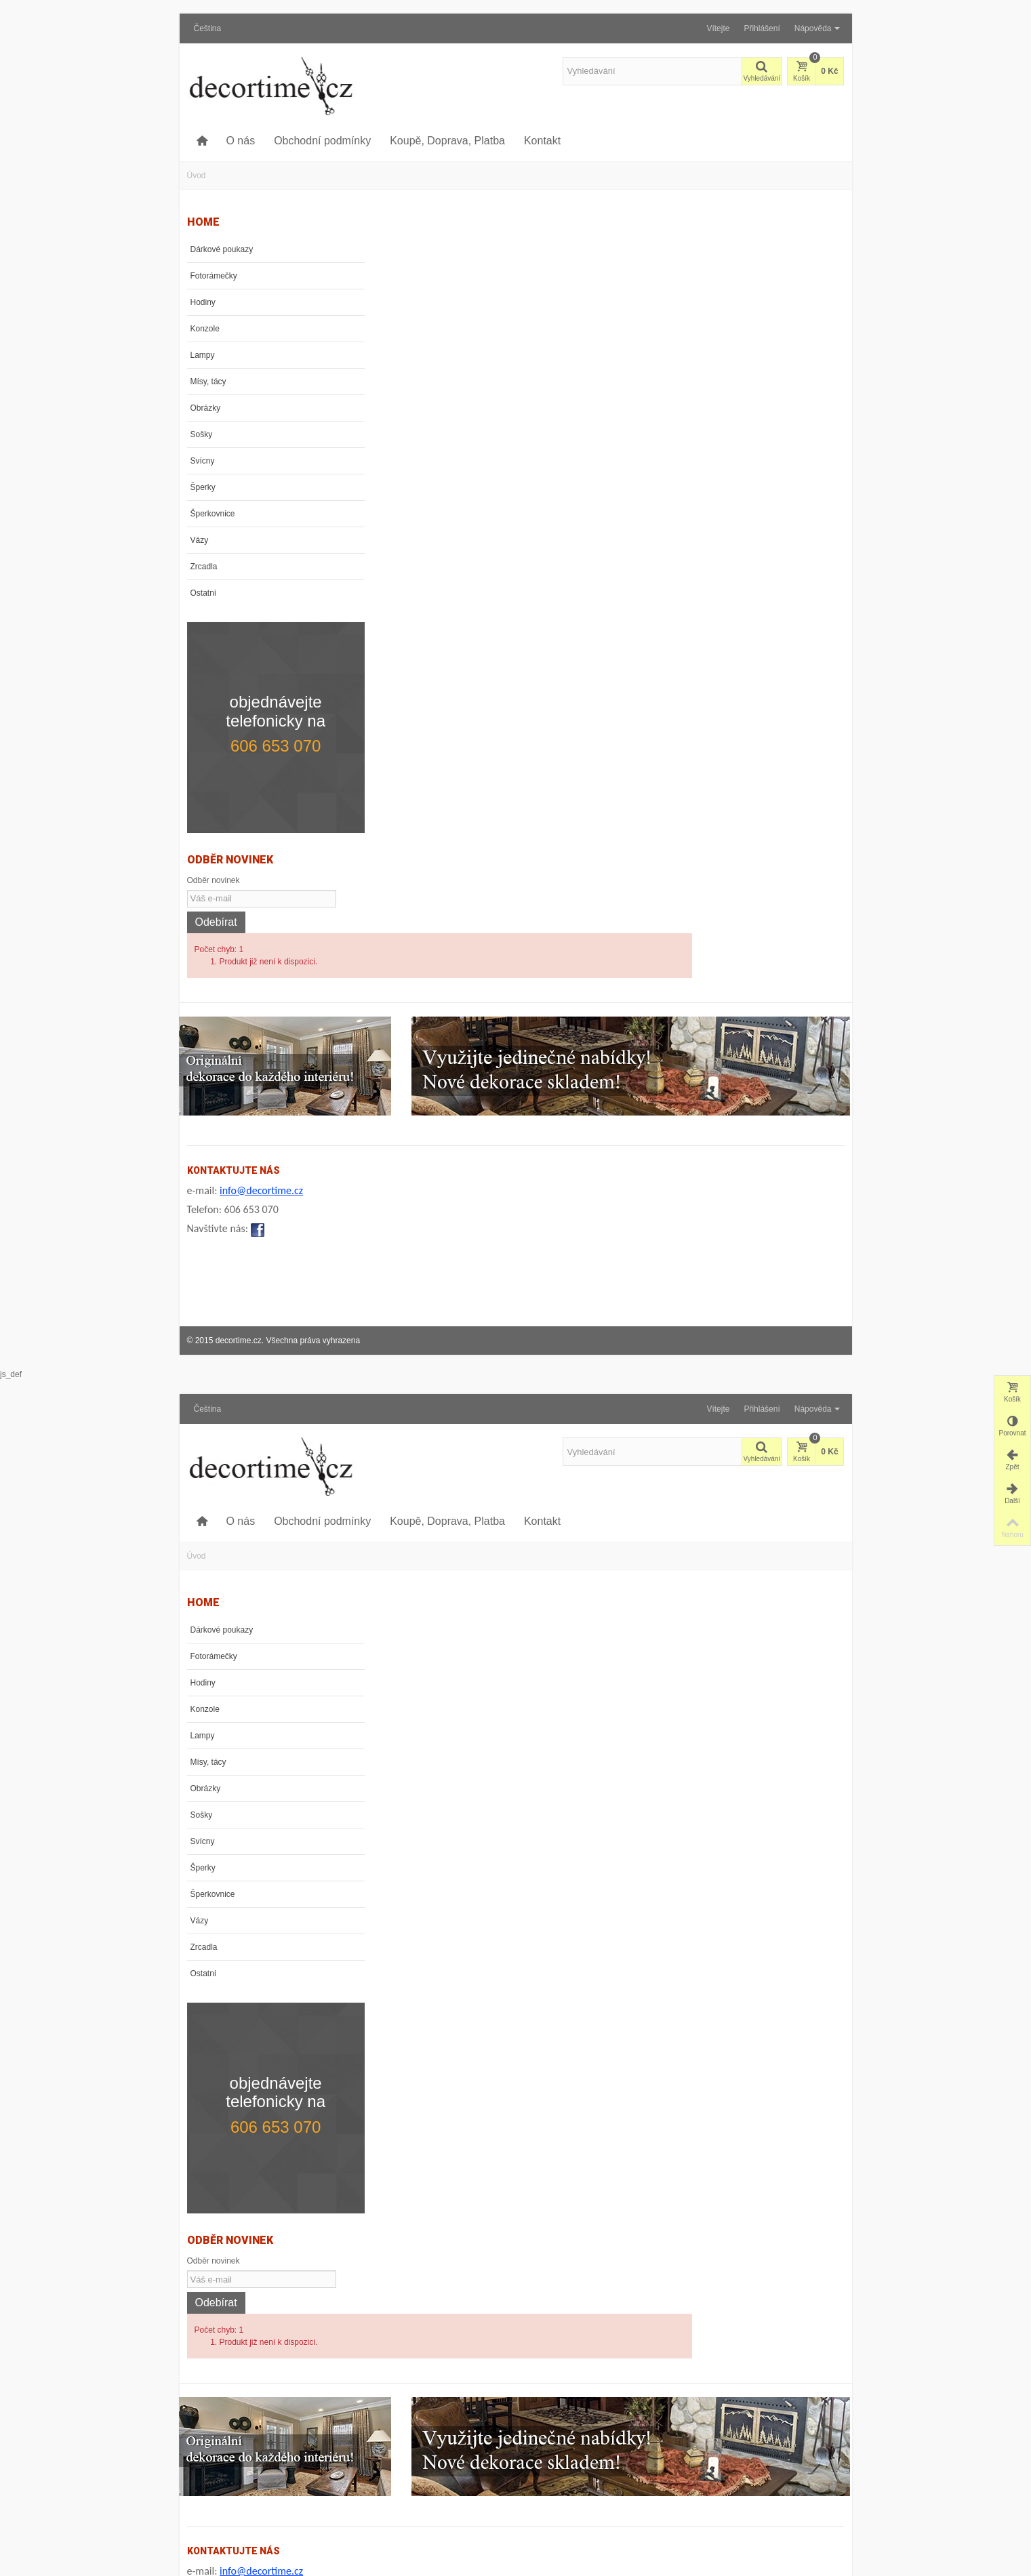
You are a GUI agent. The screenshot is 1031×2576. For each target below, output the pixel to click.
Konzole (205, 328)
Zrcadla (204, 566)
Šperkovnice (212, 513)
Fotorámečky (213, 276)
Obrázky (205, 408)
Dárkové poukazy (222, 249)
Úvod (196, 175)
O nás (240, 140)
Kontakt (542, 140)
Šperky (203, 487)
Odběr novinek (213, 846)
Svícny (202, 461)
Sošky (201, 434)
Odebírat (216, 888)
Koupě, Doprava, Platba (447, 140)
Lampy (202, 355)
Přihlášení (762, 28)
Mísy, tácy (208, 381)
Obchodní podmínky (322, 140)
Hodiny (203, 302)
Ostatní (203, 593)
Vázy (199, 540)
